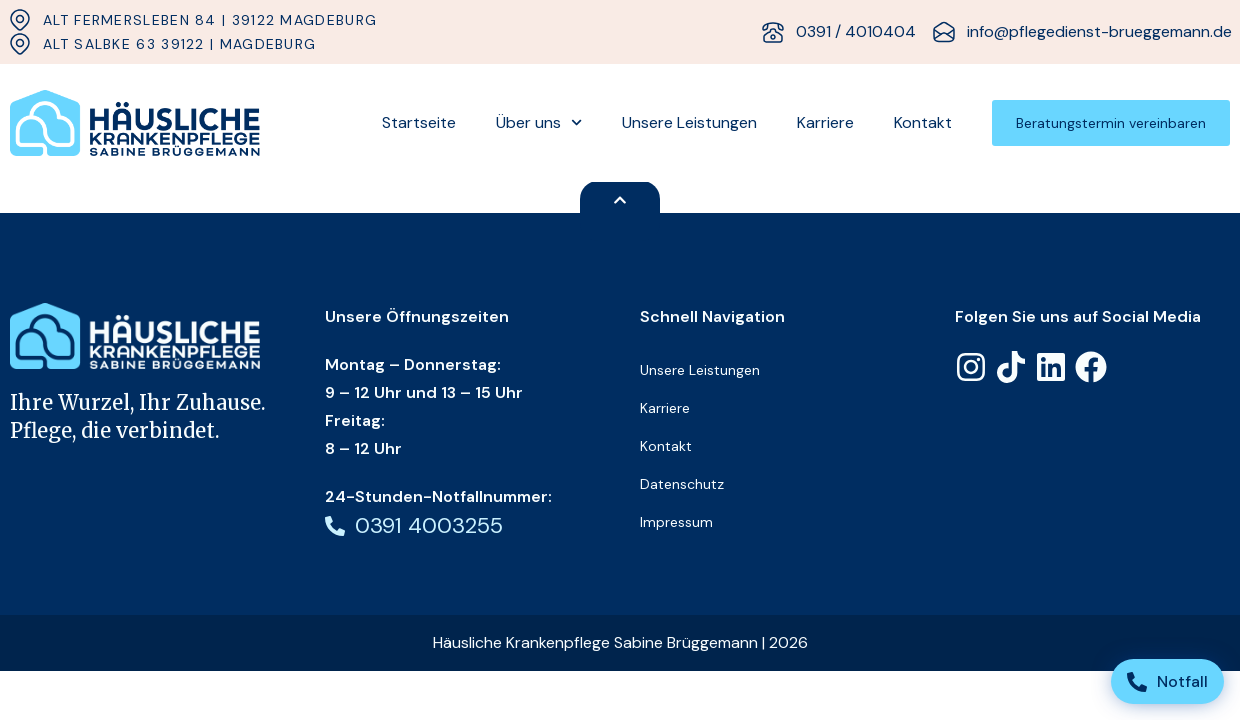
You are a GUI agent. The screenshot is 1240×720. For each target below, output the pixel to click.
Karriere (825, 122)
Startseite (419, 122)
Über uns (539, 122)
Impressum (676, 522)
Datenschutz (682, 484)
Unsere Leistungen (689, 122)
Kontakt (923, 122)
